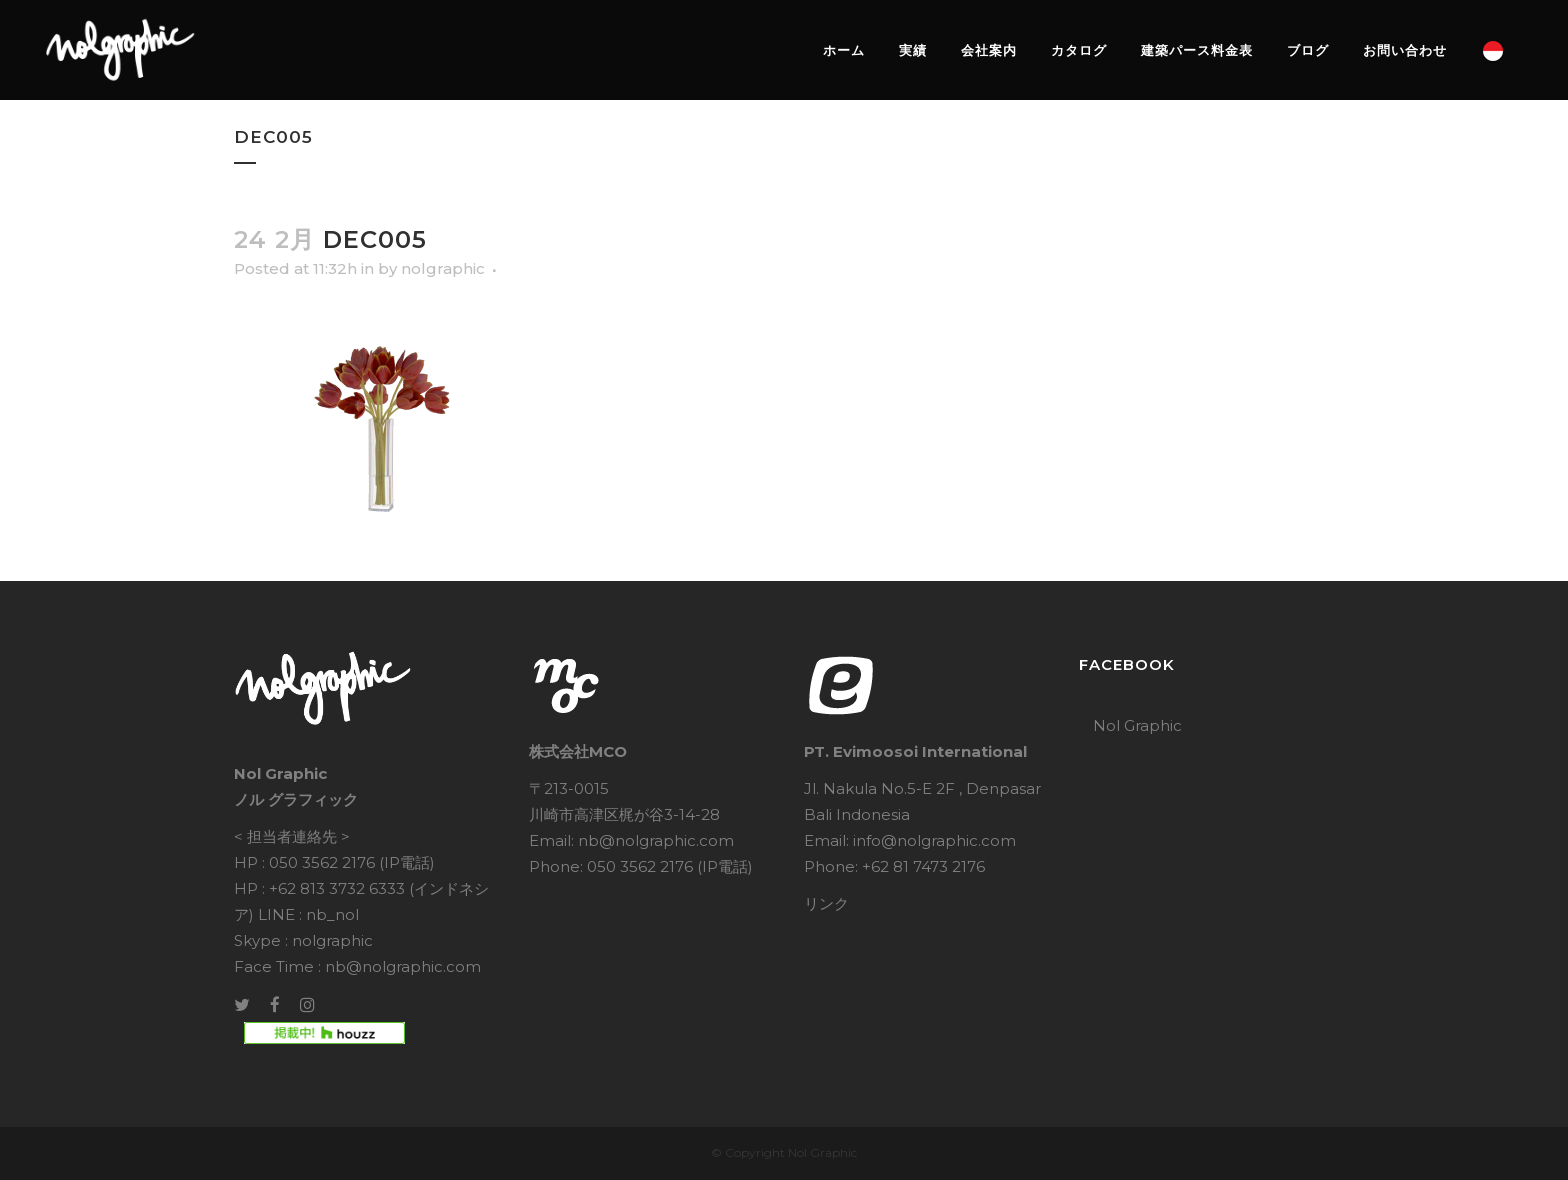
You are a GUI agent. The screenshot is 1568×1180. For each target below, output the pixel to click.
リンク (826, 903)
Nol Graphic (1137, 725)
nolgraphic (443, 268)
